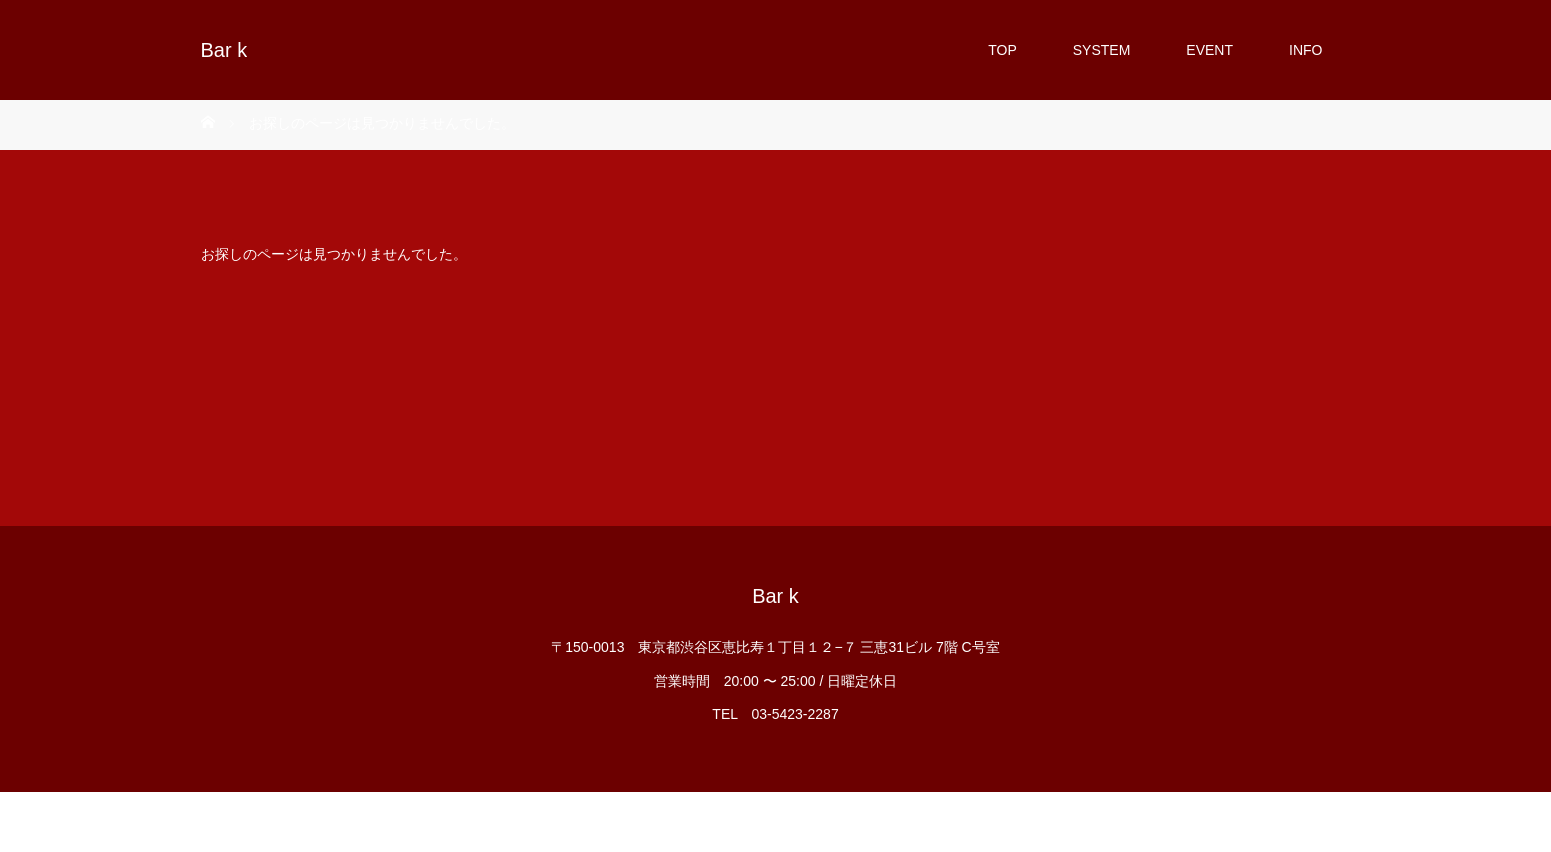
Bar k (224, 50)
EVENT (1209, 50)
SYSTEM (1102, 50)
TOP (1002, 50)
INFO (1305, 50)
